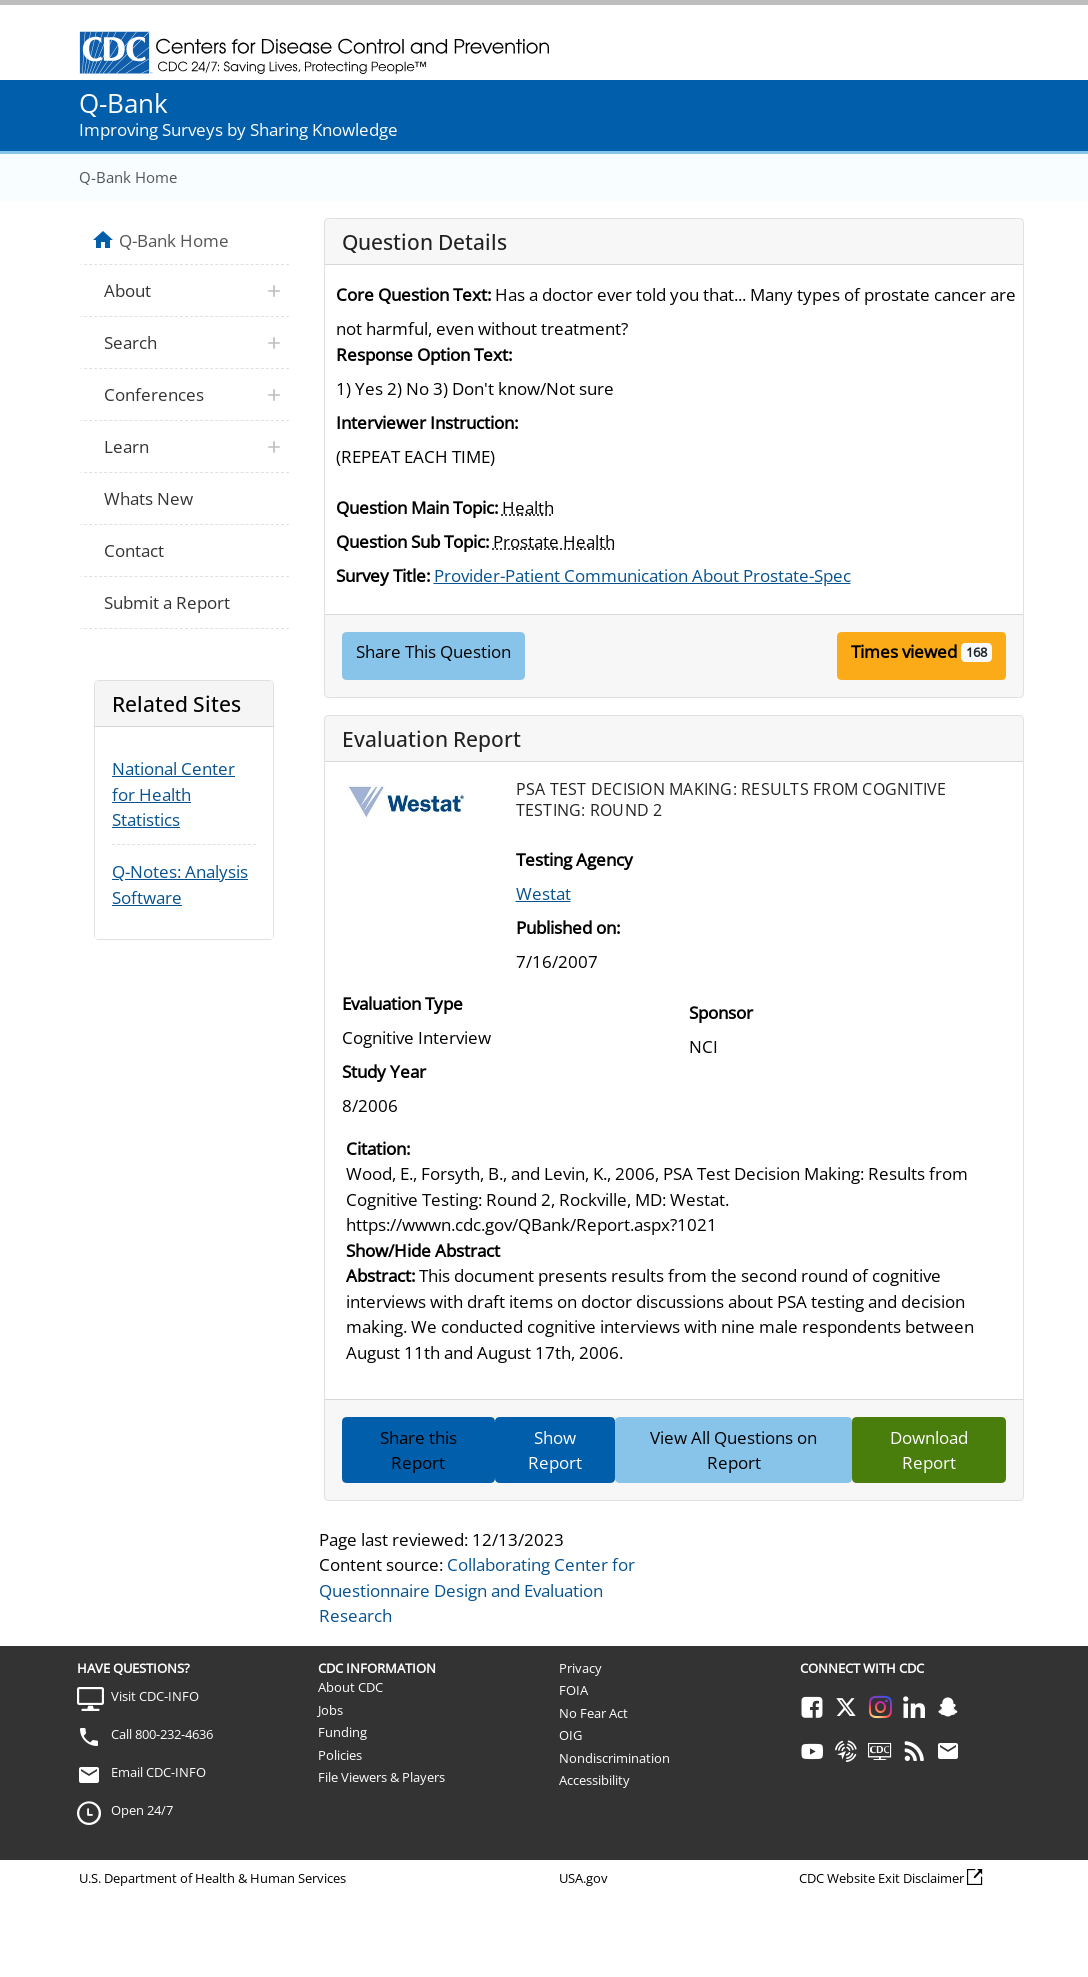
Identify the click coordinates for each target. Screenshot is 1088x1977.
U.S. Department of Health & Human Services (212, 1878)
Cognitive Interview (416, 1037)
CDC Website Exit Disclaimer (881, 1878)
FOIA (573, 1690)
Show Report (555, 1450)
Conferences (154, 394)
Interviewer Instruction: (427, 422)
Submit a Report (167, 602)
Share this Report (418, 1450)
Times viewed (904, 651)
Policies (340, 1755)
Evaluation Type (402, 1003)
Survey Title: (383, 575)
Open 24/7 (142, 1810)
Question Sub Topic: (412, 541)
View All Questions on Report (733, 1450)
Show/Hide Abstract (423, 1250)
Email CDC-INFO (158, 1772)
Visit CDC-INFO (155, 1696)
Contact (134, 550)
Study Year (384, 1071)
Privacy (580, 1668)
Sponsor (721, 1012)
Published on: (568, 927)
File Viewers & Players (381, 1777)
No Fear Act (593, 1713)
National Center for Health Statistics (173, 794)
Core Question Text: (413, 294)
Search (130, 342)
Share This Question (433, 651)
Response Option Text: (424, 354)
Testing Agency (574, 859)
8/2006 (370, 1105)
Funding (342, 1732)
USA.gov (583, 1878)
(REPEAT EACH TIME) (415, 456)
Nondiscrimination (614, 1758)
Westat (543, 893)
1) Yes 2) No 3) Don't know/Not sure (475, 388)
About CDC (350, 1687)
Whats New (148, 498)
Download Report (929, 1450)
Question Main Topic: (417, 507)
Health (528, 507)
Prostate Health (554, 541)
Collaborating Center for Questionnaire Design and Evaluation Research (477, 1590)
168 (976, 652)
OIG (570, 1735)
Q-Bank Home (128, 177)
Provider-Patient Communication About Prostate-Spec (642, 575)
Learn (126, 446)
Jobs (330, 1710)
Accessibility (594, 1780)
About (127, 290)
